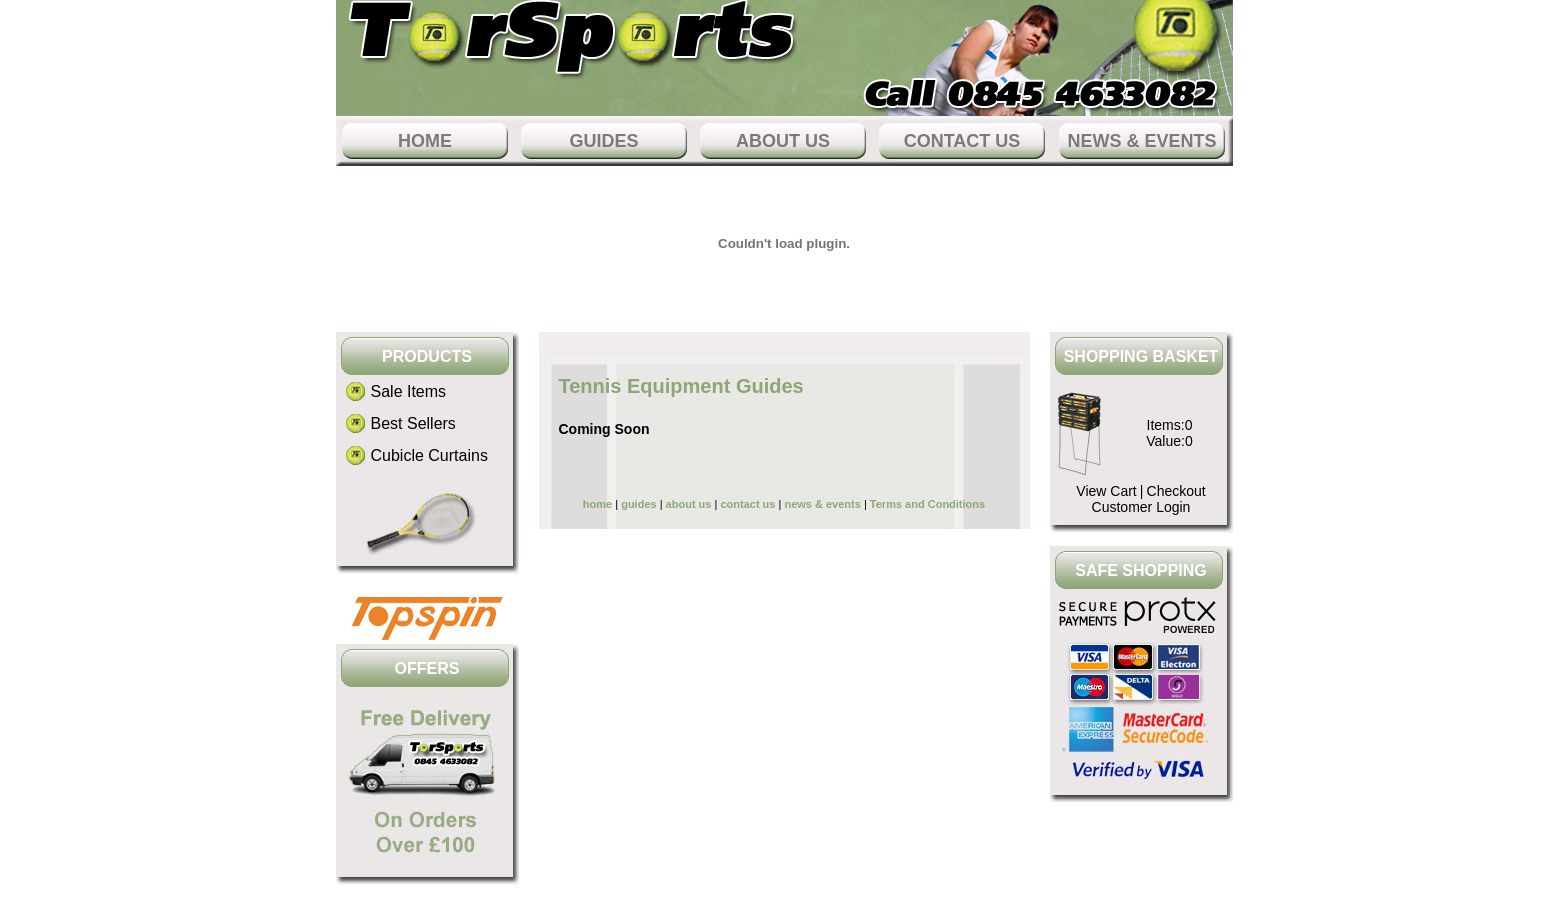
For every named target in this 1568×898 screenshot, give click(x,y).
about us (783, 141)
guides (603, 141)
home (425, 141)
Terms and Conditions (927, 504)
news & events (1141, 141)
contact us (962, 141)
